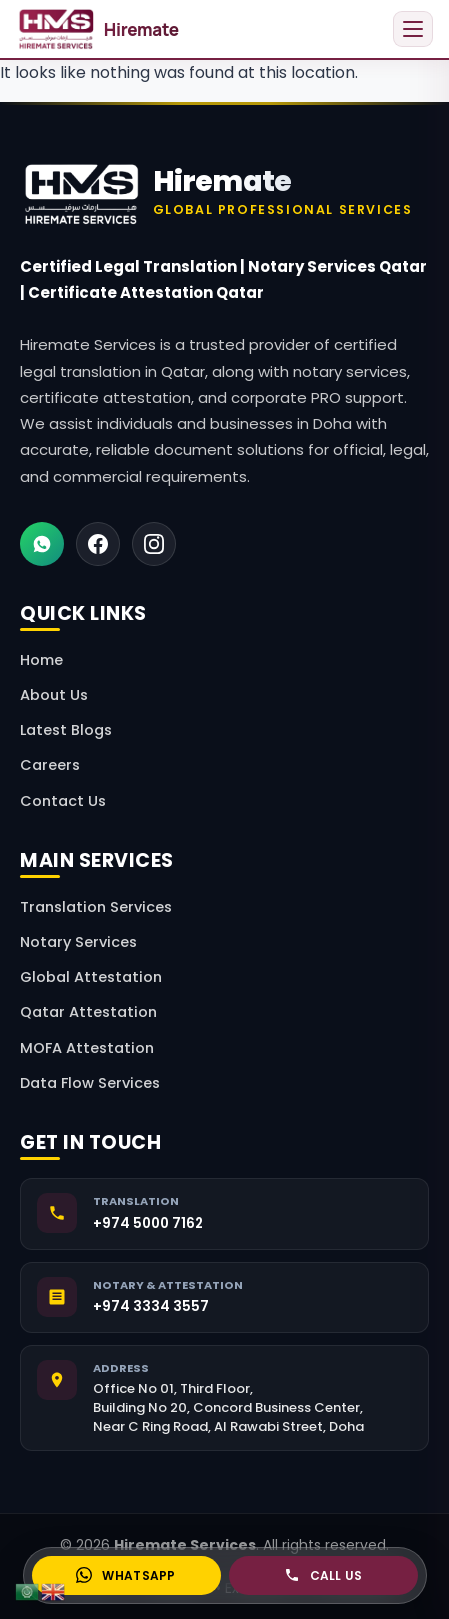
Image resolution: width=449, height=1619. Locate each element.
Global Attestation (91, 977)
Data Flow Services (90, 1083)
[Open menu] (413, 29)
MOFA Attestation (87, 1048)
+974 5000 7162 (148, 1223)
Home (41, 660)
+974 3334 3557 (151, 1306)
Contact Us (63, 801)
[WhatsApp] (42, 544)
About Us (54, 695)
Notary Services (78, 942)
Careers (50, 765)
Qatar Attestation (88, 1012)
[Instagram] (154, 544)
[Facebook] (98, 544)
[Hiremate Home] (224, 194)
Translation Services (96, 907)
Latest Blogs (66, 730)
